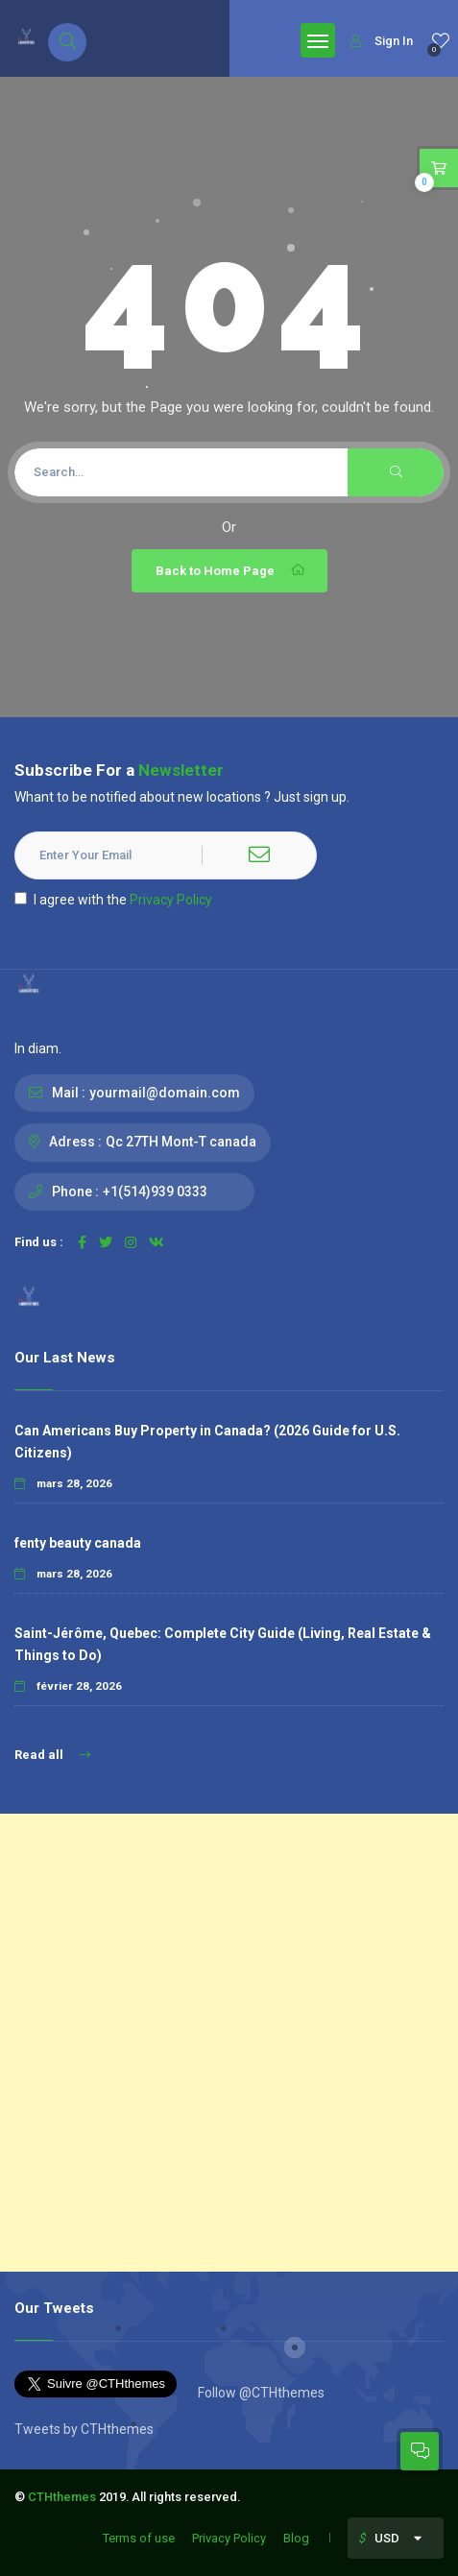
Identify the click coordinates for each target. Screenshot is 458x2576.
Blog (296, 2538)
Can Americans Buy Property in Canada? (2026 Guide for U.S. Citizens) (207, 1441)
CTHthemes (62, 2497)
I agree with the (113, 899)
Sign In (381, 41)
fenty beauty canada (77, 1543)
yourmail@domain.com (164, 1092)
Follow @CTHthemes (260, 2392)
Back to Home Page (232, 570)
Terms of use (139, 2538)
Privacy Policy (171, 899)
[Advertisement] (229, 2043)
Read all (52, 1754)
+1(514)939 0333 (155, 1191)
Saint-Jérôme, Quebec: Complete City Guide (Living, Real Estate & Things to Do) (222, 1644)
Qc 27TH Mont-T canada (181, 1141)
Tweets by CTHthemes (84, 2429)
